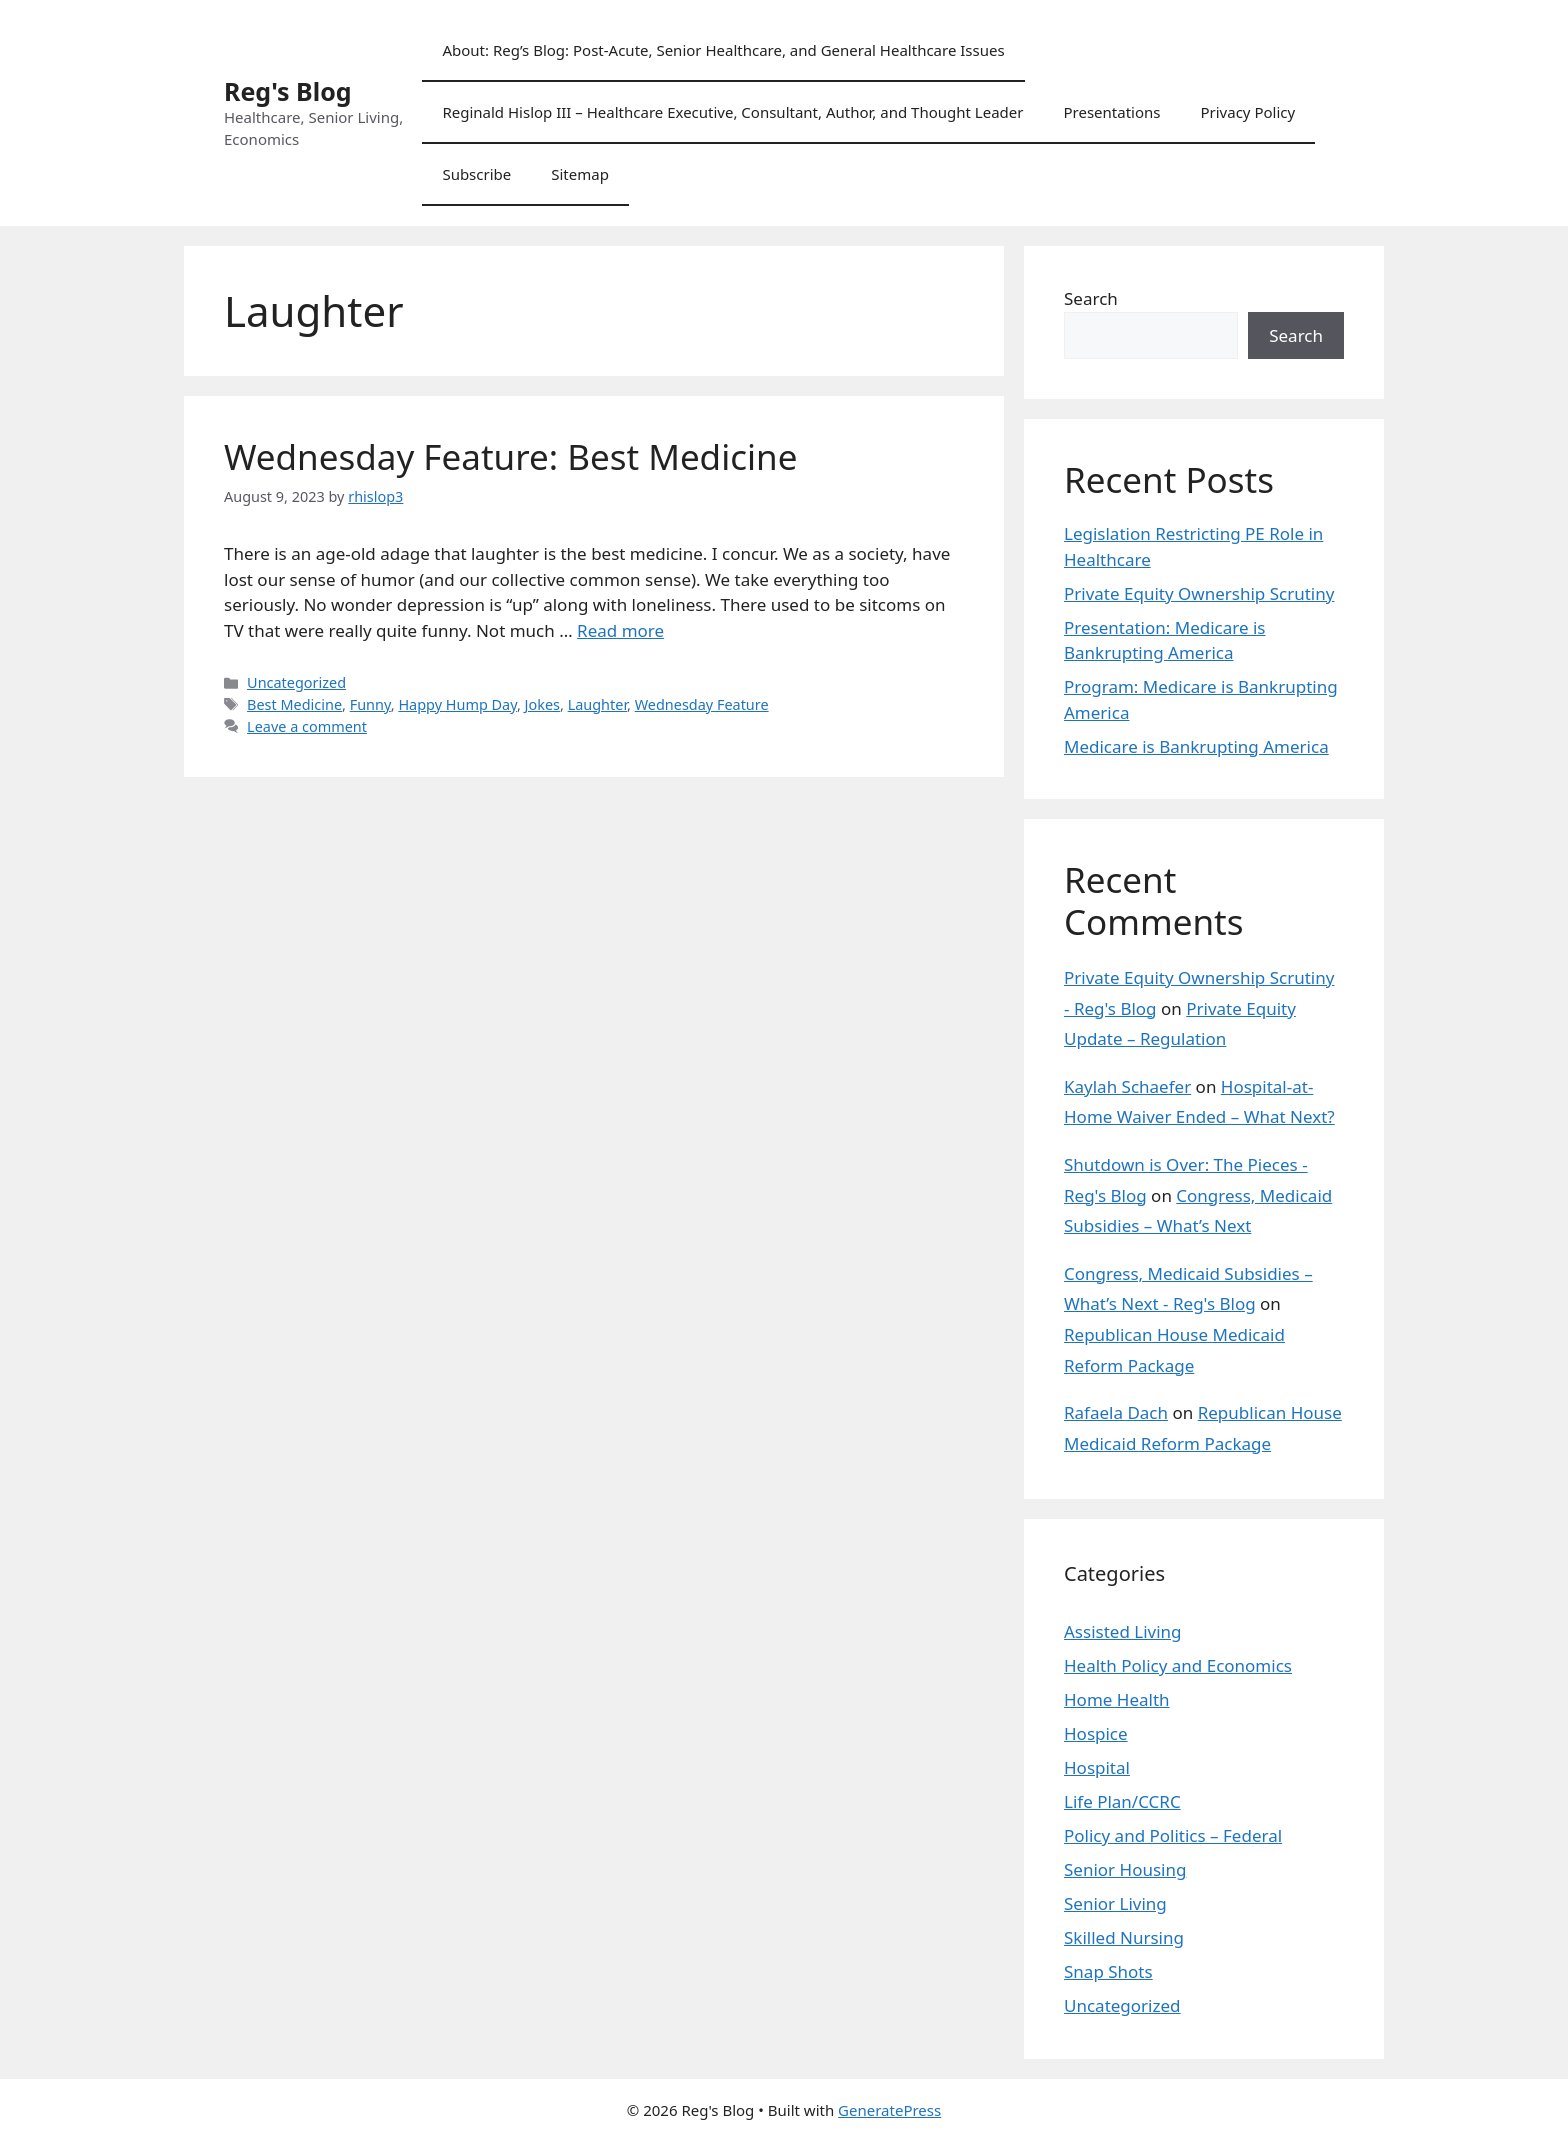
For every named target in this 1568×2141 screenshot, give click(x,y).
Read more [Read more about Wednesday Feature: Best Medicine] (620, 630)
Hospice (1096, 1733)
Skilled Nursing (1124, 1937)
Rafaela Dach (1116, 1412)
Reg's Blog (288, 91)
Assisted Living (1123, 1631)
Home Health (1117, 1699)
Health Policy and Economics (1178, 1665)
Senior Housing (1125, 1869)
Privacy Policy (1247, 112)
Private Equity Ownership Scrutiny (1199, 593)
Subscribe (476, 174)
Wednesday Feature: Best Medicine (510, 456)
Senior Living (1115, 1903)
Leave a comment (307, 726)
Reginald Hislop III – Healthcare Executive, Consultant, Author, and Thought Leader (732, 112)
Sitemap (580, 174)
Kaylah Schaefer (1127, 1086)
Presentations (1111, 112)
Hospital (1097, 1767)
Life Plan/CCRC (1122, 1801)
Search (1091, 298)
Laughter (597, 704)
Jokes (542, 704)
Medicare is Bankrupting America (1196, 746)
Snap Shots (1108, 1971)
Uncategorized (296, 682)
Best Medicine (294, 704)
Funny (370, 704)
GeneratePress (889, 2110)
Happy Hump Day (457, 704)
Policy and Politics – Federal (1173, 1835)
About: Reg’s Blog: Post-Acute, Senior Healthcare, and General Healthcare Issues (723, 50)
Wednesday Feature (702, 704)
